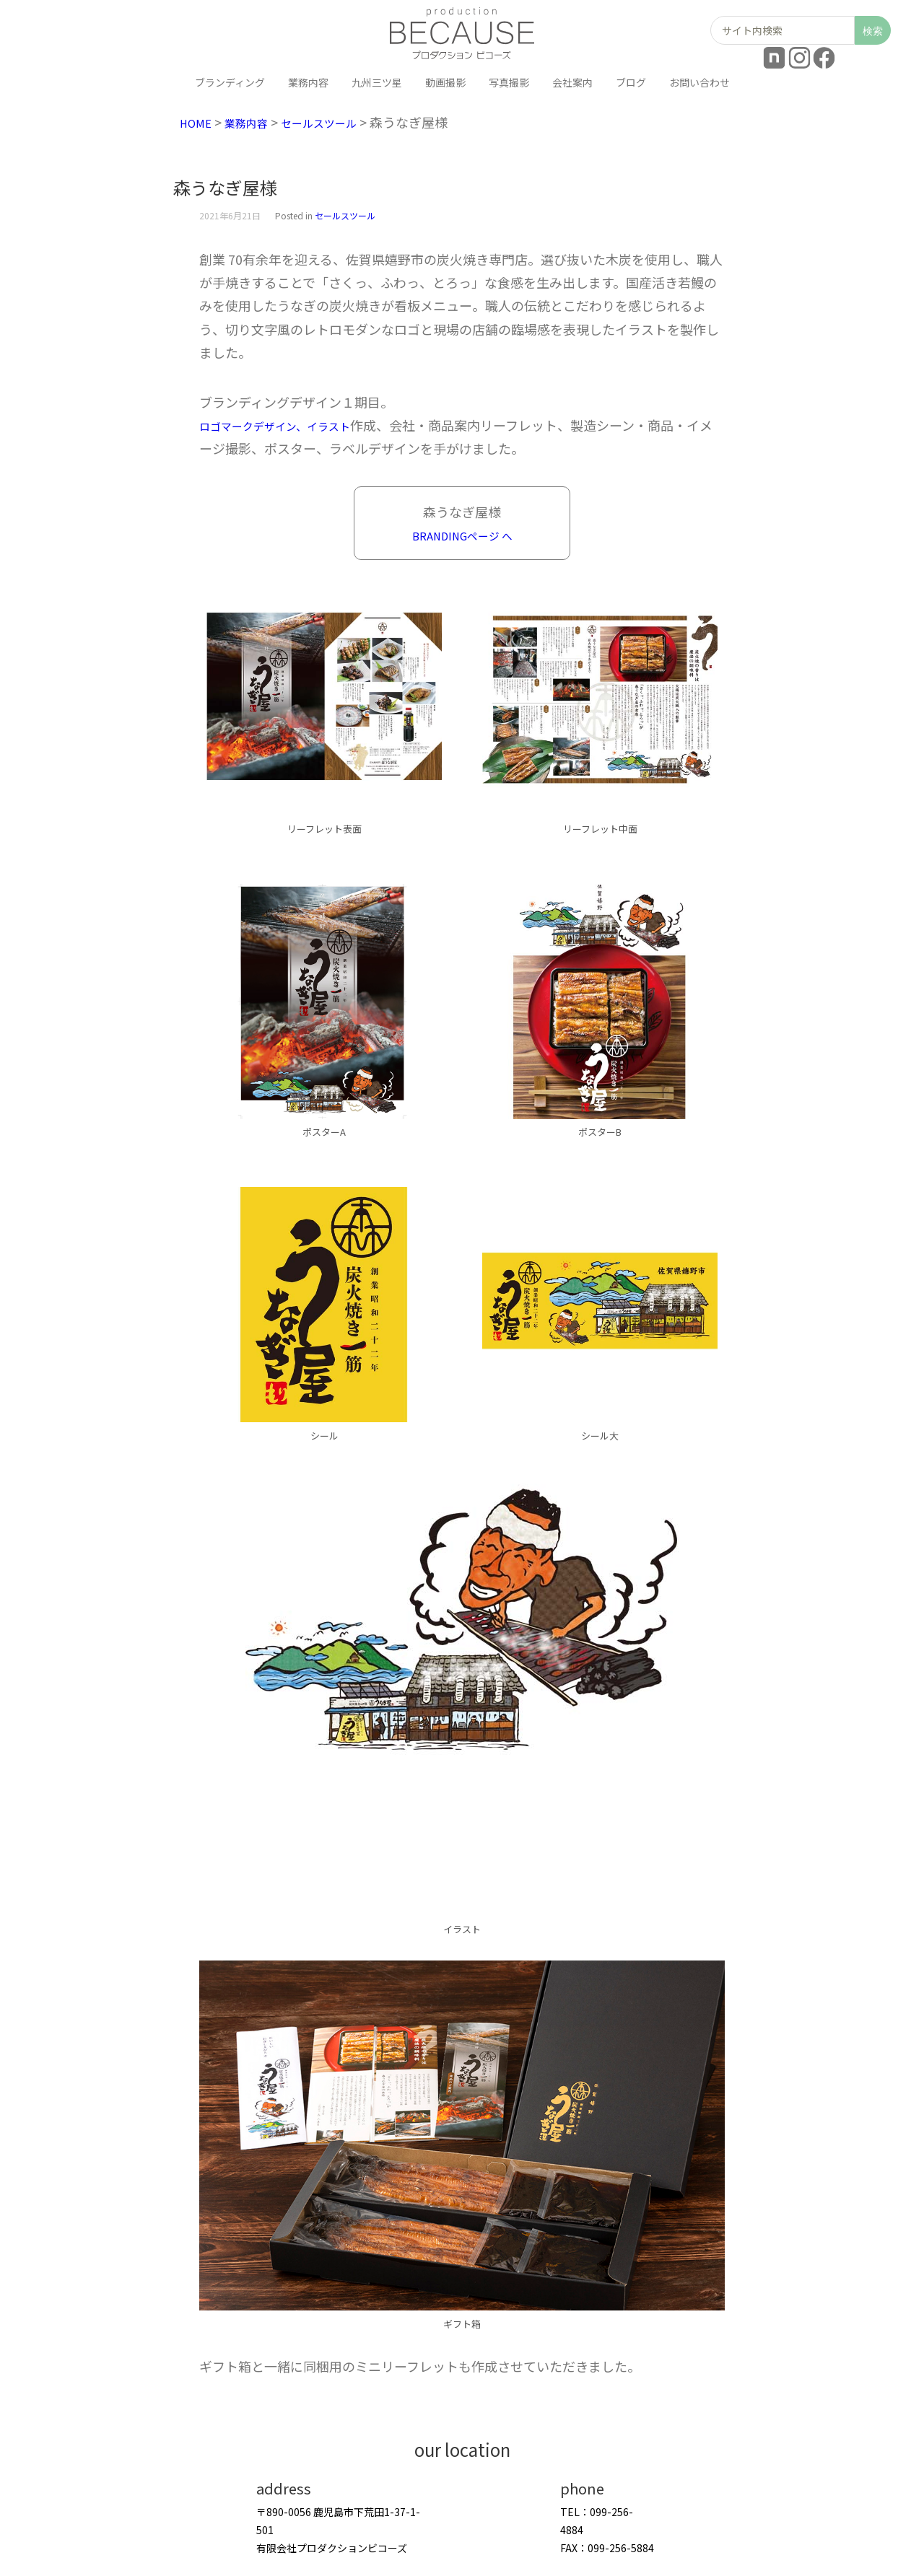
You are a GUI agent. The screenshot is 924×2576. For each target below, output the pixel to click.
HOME (198, 122)
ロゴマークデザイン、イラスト (289, 425)
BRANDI (425, 534)
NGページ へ (485, 534)
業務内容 (256, 122)
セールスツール (340, 122)
